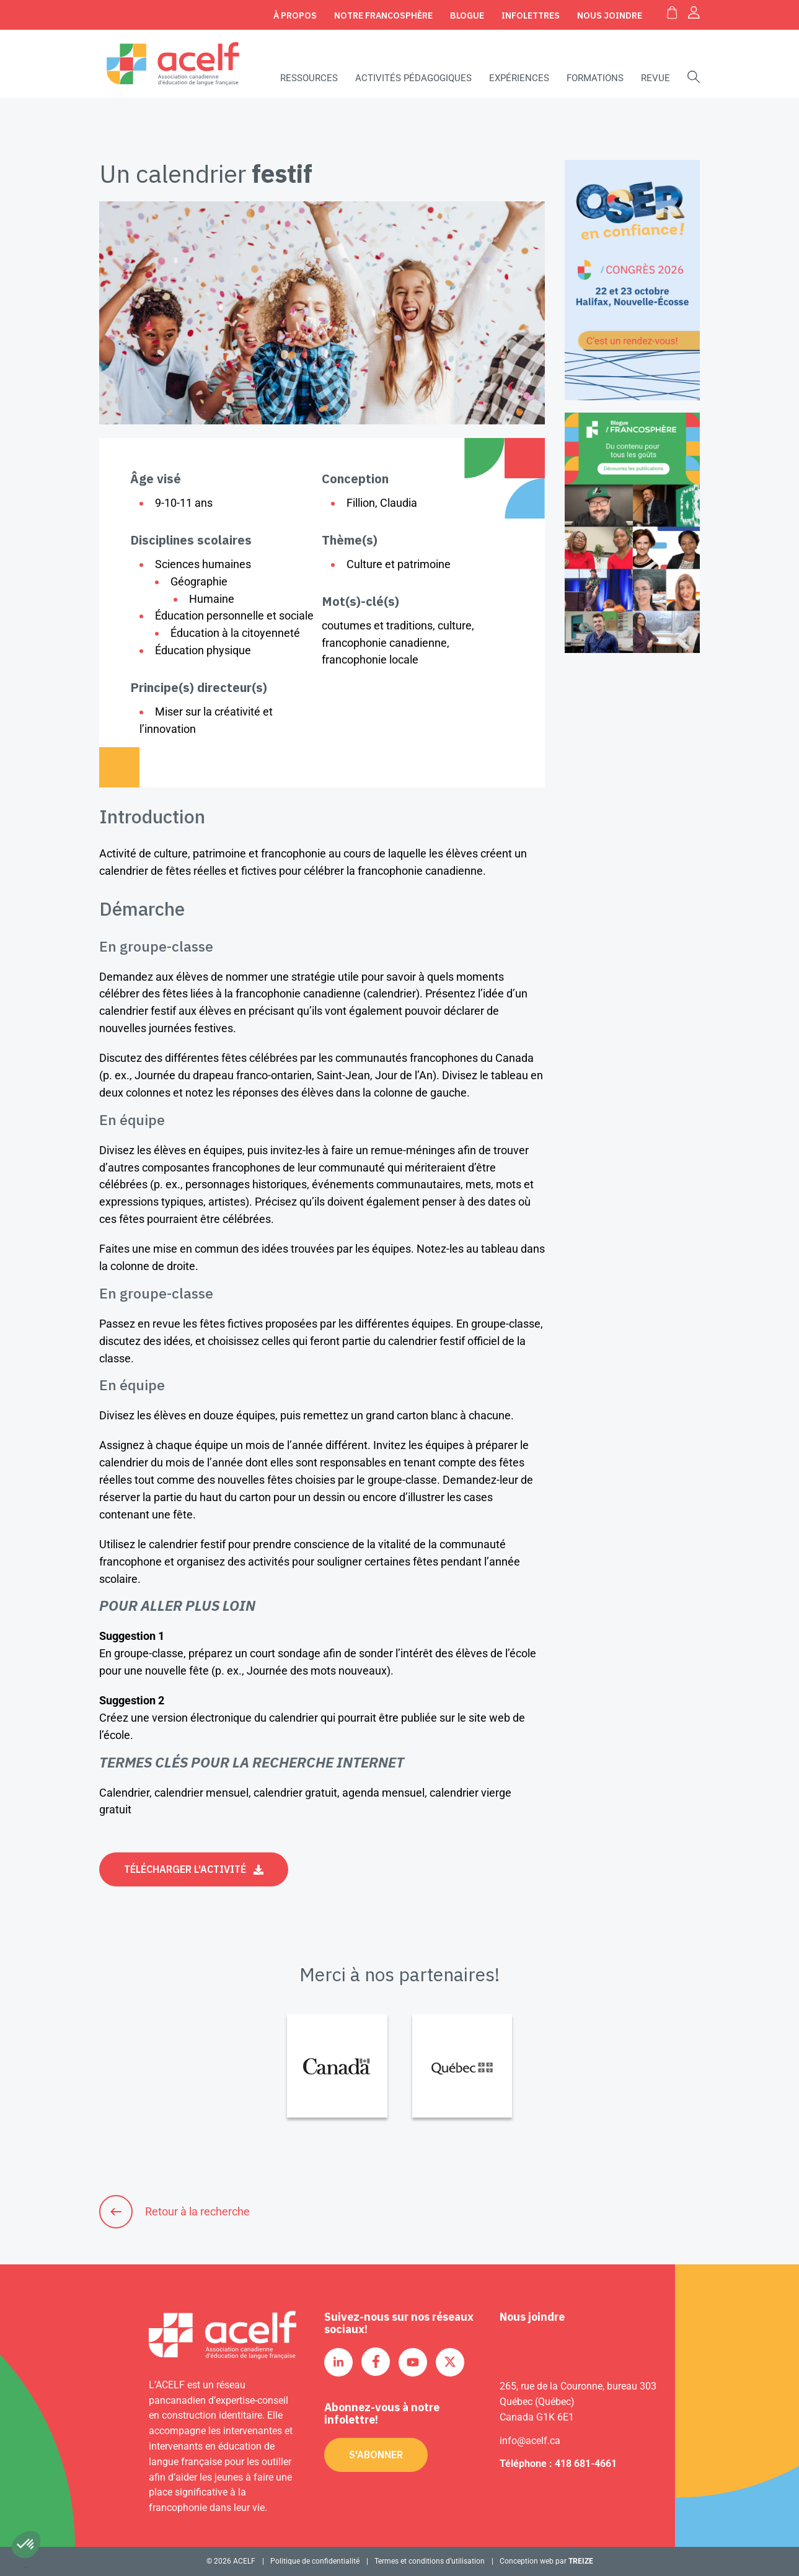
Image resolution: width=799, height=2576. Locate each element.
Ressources (309, 78)
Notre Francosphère (383, 15)
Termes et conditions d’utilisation (429, 2561)
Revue (655, 78)
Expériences (519, 78)
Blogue (467, 15)
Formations (595, 78)
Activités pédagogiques (413, 78)
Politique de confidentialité (315, 2561)
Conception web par (546, 2561)
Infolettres (530, 15)
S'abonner (376, 2454)
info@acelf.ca (530, 2441)
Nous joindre (609, 15)
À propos (295, 15)
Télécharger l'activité (185, 1869)
